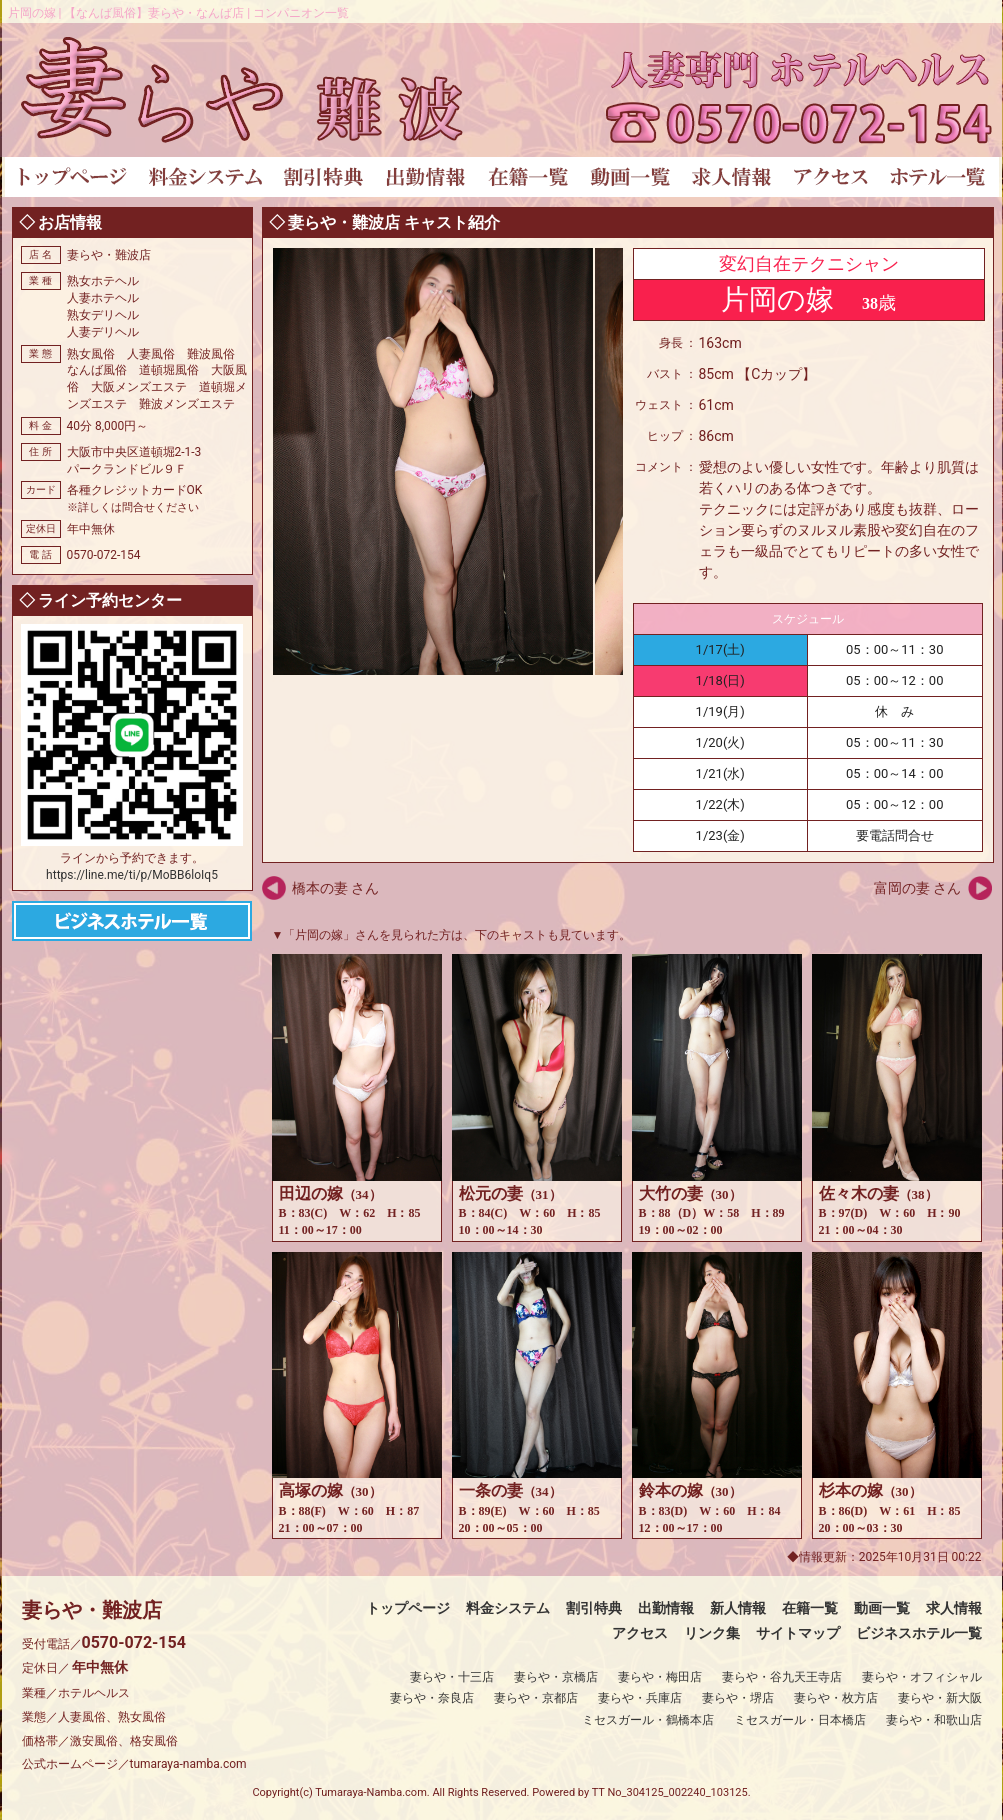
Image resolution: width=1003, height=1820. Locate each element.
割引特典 (594, 1608)
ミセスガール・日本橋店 (800, 1720)
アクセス (640, 1633)
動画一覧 (882, 1608)
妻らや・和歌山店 (934, 1720)
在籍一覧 (810, 1608)
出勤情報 (666, 1608)
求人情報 (954, 1608)
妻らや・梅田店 (660, 1677)
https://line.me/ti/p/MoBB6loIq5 (132, 875)
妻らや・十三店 (452, 1677)
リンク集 (712, 1633)
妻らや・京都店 (536, 1698)
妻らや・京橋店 (556, 1677)
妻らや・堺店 (738, 1698)
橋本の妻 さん (335, 888)
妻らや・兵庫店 (640, 1698)
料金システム (508, 1608)
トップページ (408, 1608)
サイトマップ (798, 1633)
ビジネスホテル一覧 (919, 1633)
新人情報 (738, 1608)
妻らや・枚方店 (836, 1698)
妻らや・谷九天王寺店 (782, 1677)
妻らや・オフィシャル (922, 1677)
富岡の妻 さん (917, 888)
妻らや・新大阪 (940, 1698)
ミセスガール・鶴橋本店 (648, 1720)
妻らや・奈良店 (432, 1698)
